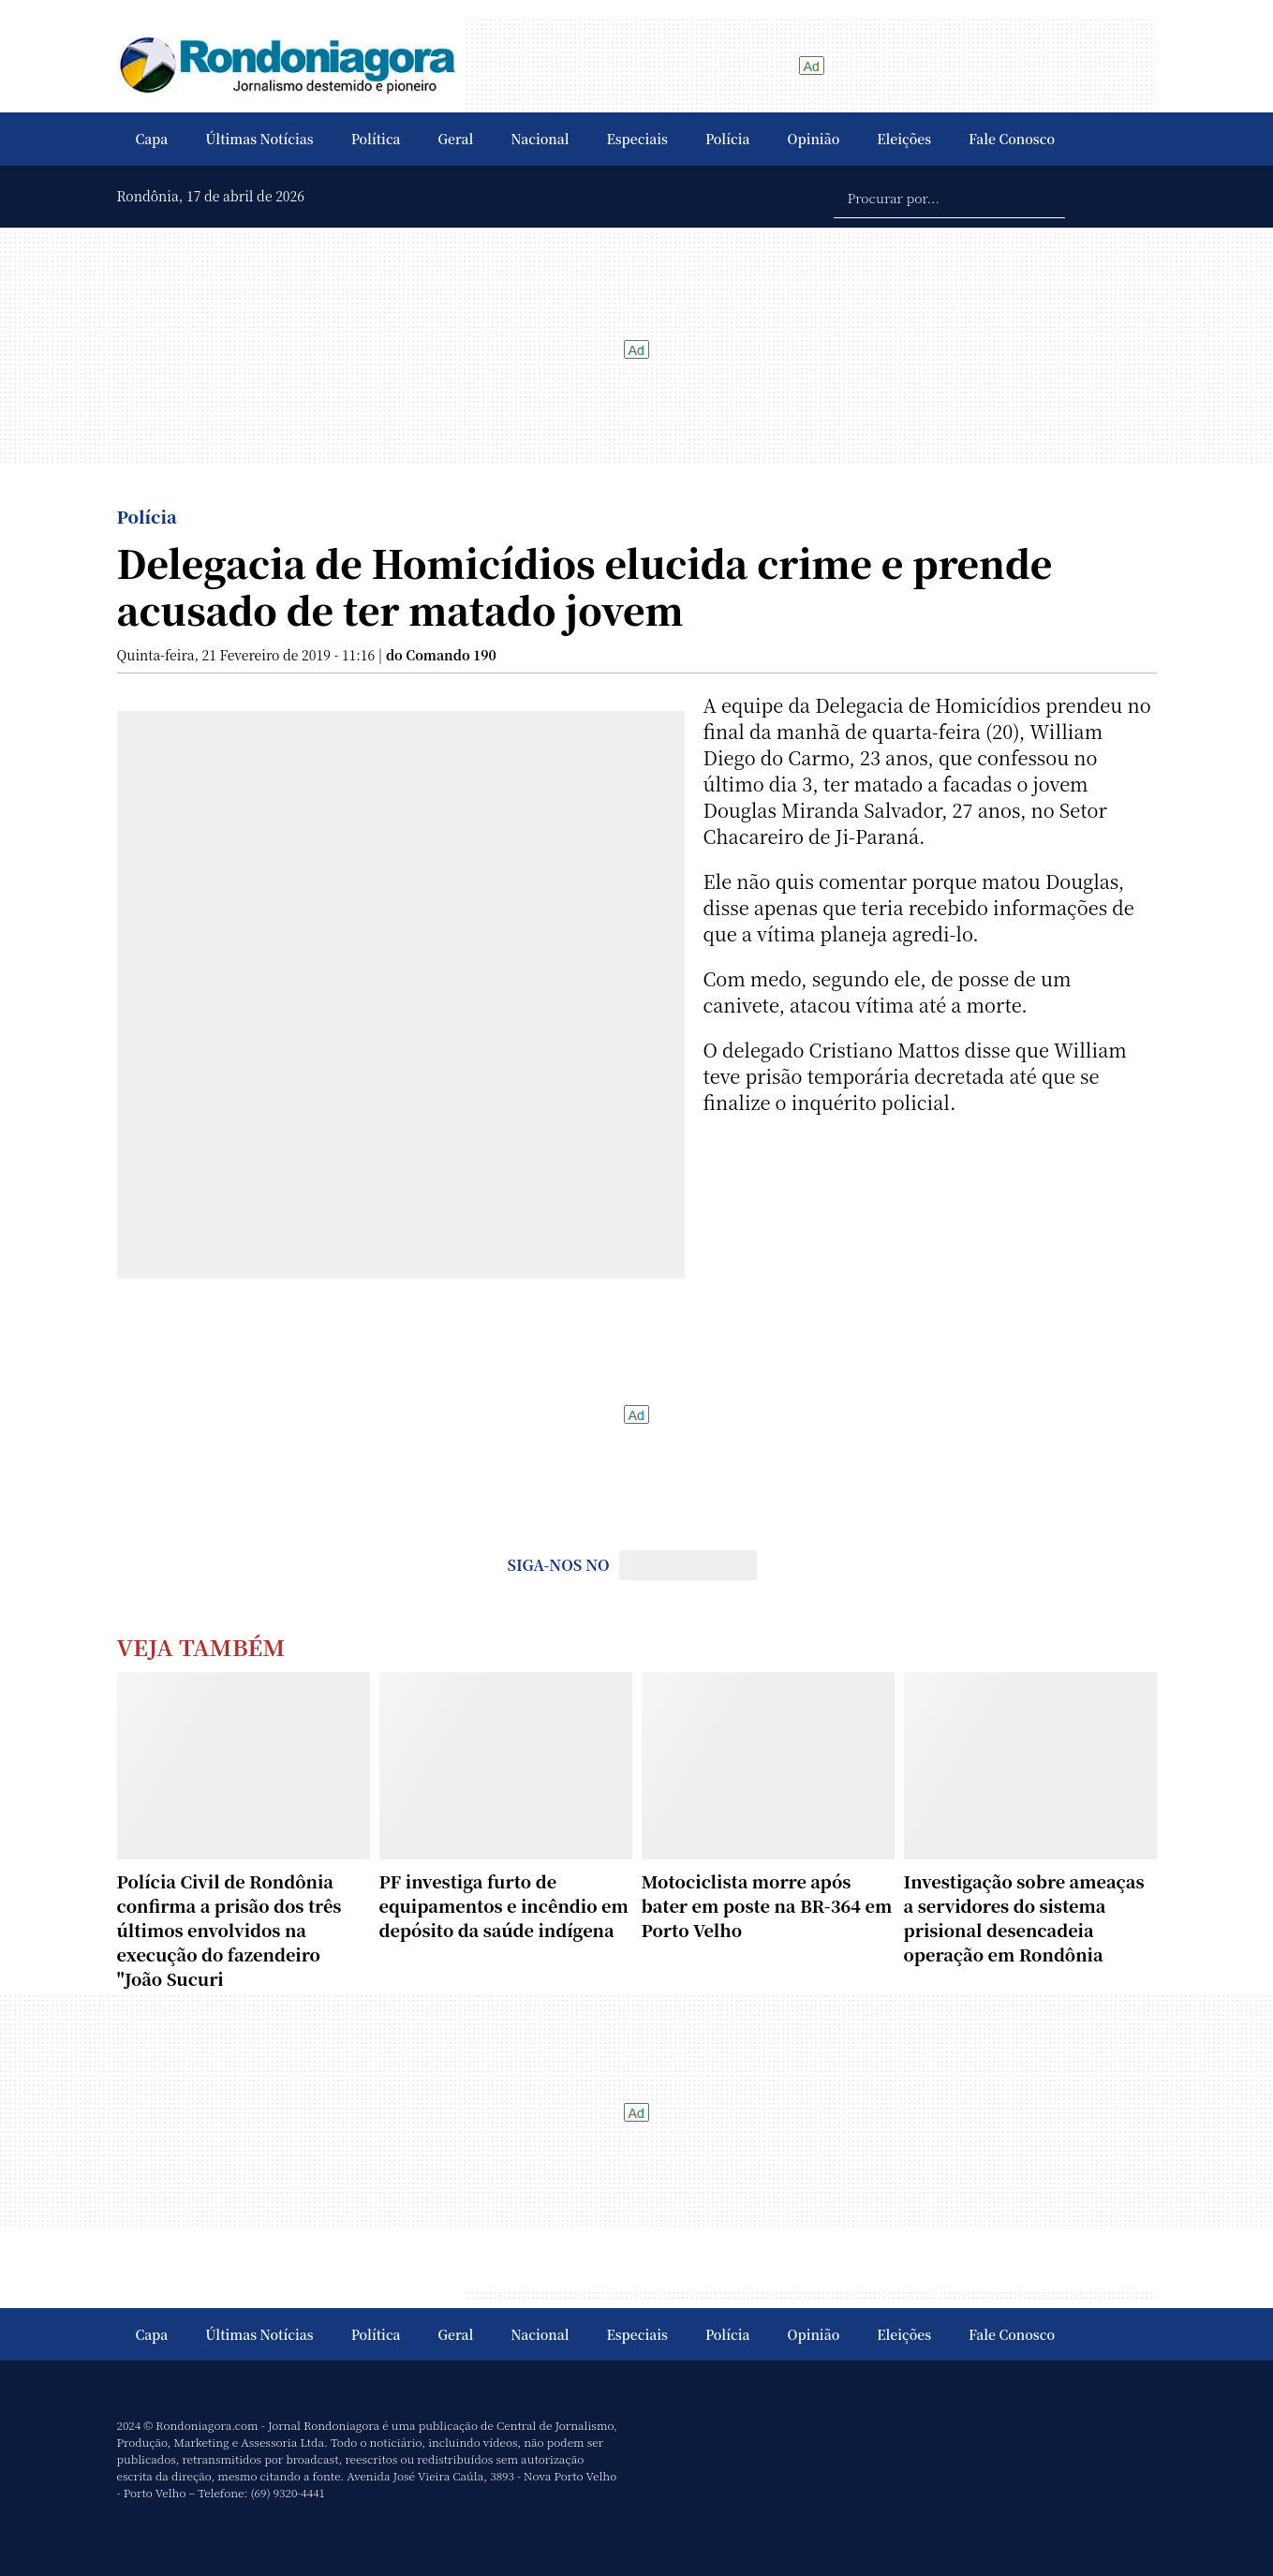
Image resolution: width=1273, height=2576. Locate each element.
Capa (152, 138)
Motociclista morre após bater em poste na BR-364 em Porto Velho (767, 1905)
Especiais (637, 138)
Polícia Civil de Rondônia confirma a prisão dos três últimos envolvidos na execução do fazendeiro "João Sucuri (229, 1930)
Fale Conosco (1012, 138)
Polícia (727, 138)
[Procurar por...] (949, 196)
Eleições (904, 138)
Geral (456, 138)
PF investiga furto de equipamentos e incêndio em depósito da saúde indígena (504, 1905)
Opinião (814, 138)
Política (376, 138)
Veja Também (201, 1646)
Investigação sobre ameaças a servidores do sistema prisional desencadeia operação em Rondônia (1024, 1917)
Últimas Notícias (259, 138)
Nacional (540, 138)
